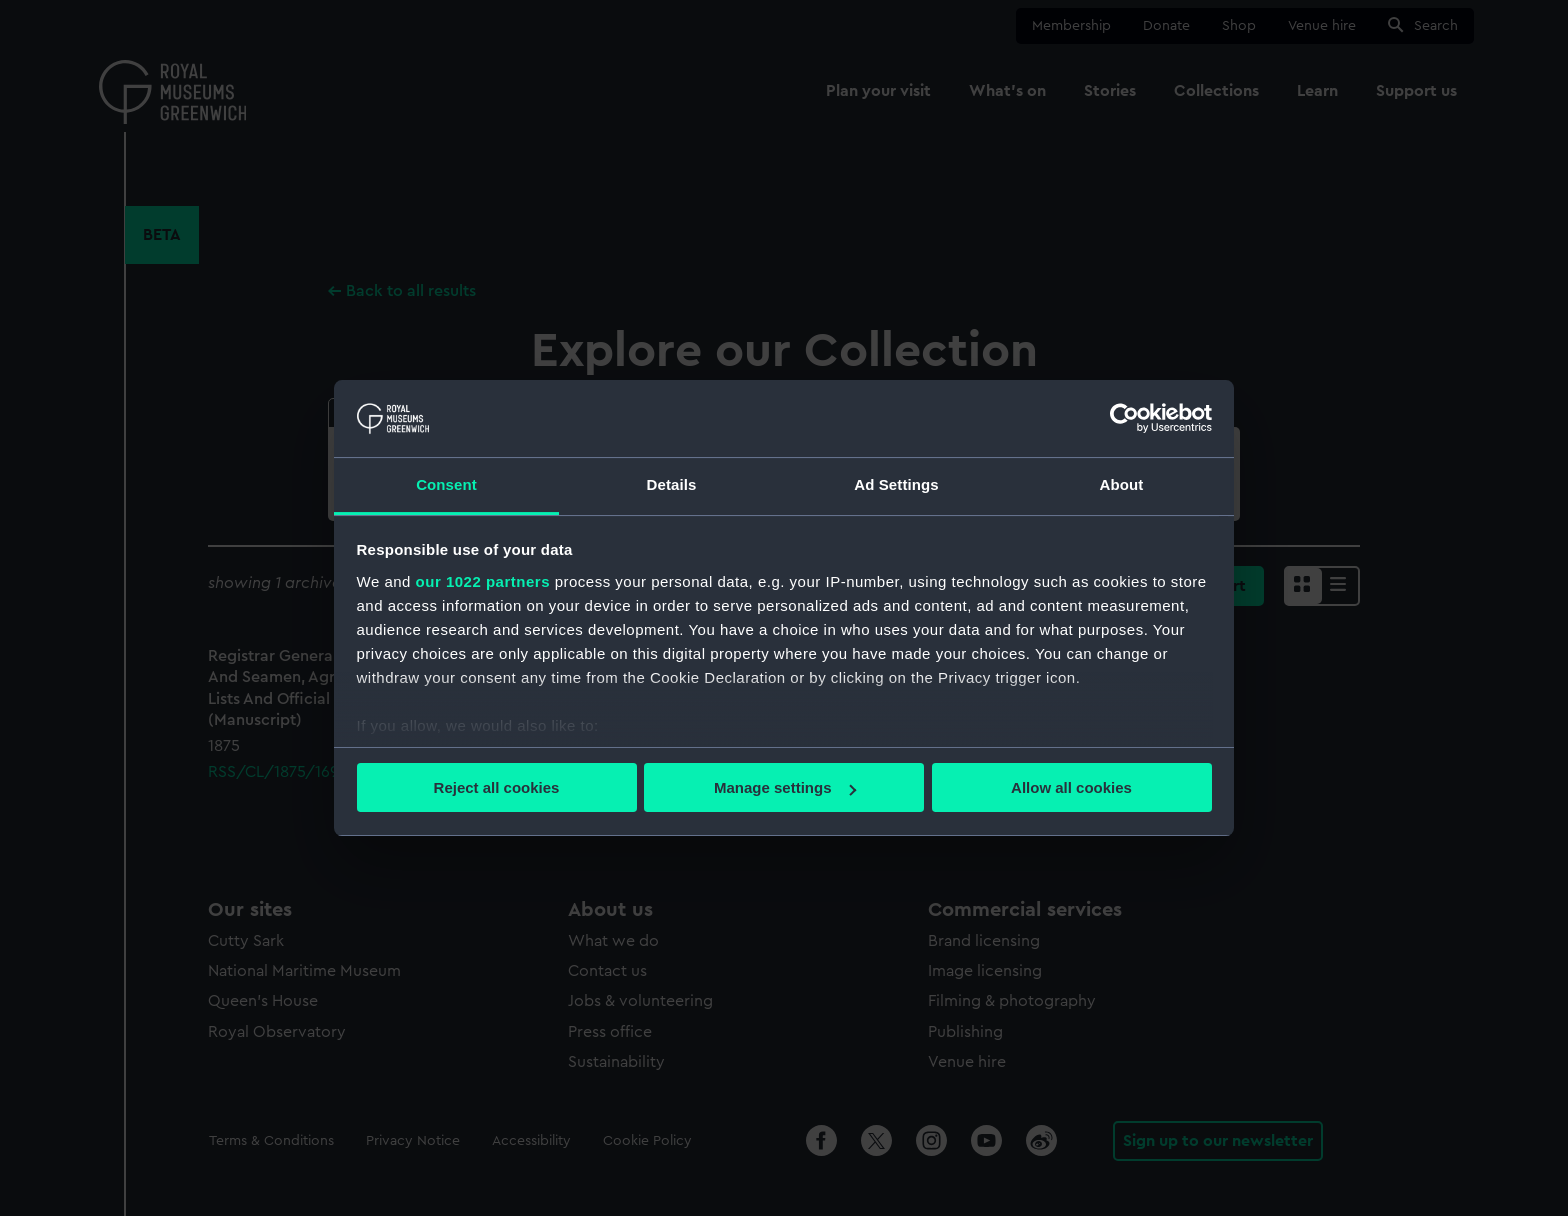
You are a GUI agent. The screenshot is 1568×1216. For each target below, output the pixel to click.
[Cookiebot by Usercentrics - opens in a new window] (1124, 418)
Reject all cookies (497, 787)
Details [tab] (672, 484)
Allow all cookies (1071, 787)
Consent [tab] (446, 484)
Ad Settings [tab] (896, 484)
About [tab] (1122, 484)
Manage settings (785, 787)
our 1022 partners (483, 581)
